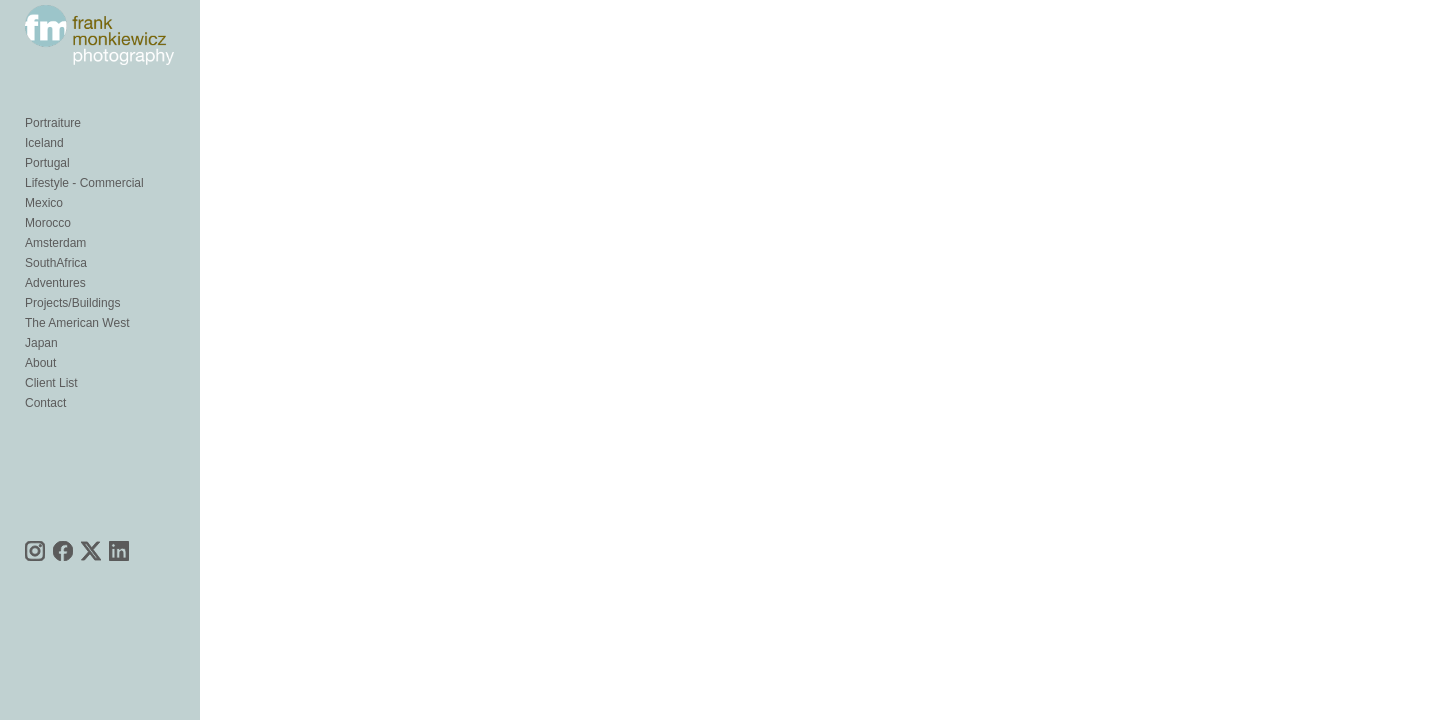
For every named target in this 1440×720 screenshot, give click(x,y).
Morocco (48, 258)
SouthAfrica (56, 298)
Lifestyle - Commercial (84, 218)
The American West (77, 358)
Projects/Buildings (72, 338)
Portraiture (53, 158)
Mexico (44, 238)
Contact (45, 438)
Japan (41, 378)
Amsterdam (55, 278)
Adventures (55, 318)
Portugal (47, 198)
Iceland (44, 178)
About (40, 398)
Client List (51, 418)
